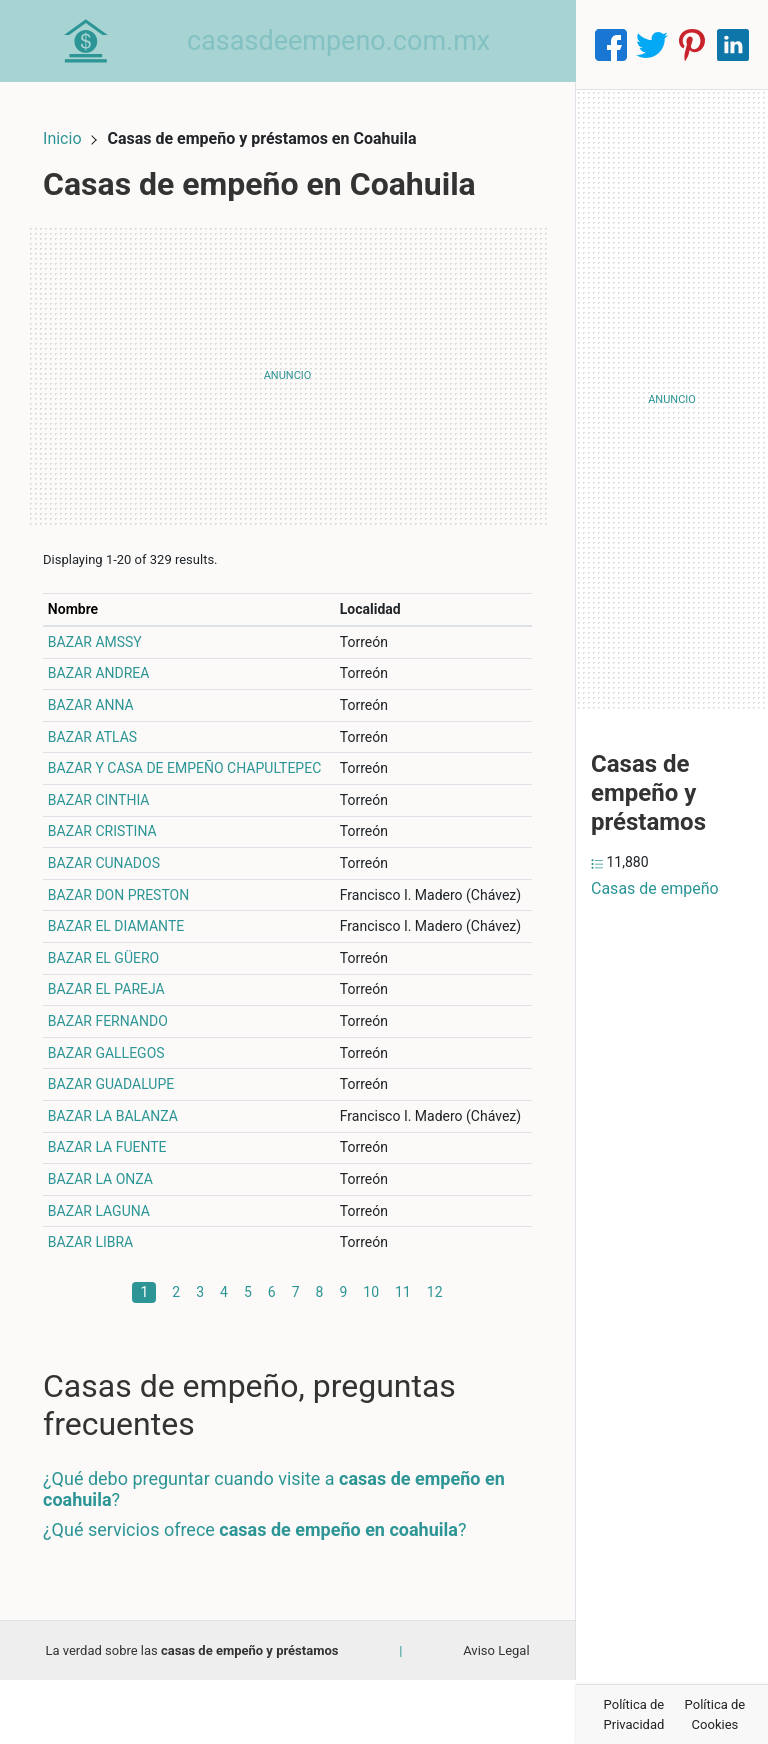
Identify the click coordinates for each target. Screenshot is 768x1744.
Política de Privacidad (634, 1714)
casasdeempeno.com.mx (358, 44)
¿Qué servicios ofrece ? (274, 1592)
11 (403, 1355)
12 (435, 1355)
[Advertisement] (287, 355)
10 (371, 1355)
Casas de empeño (655, 888)
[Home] (96, 43)
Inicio (82, 117)
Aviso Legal (496, 1713)
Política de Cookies (715, 1714)
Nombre (93, 588)
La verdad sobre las (191, 1713)
